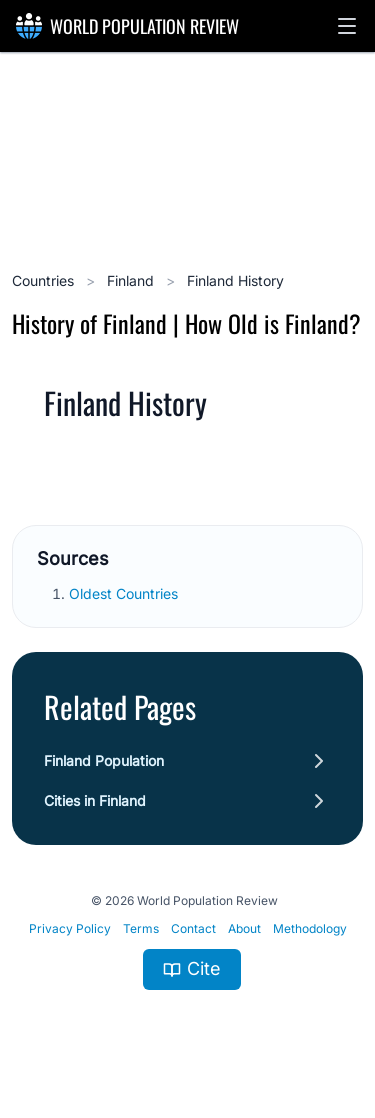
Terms (141, 928)
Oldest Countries (125, 593)
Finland (132, 280)
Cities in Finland (95, 800)
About (244, 928)
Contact (193, 928)
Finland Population (104, 760)
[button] (347, 26)
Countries (45, 280)
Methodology (310, 928)
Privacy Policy (70, 928)
